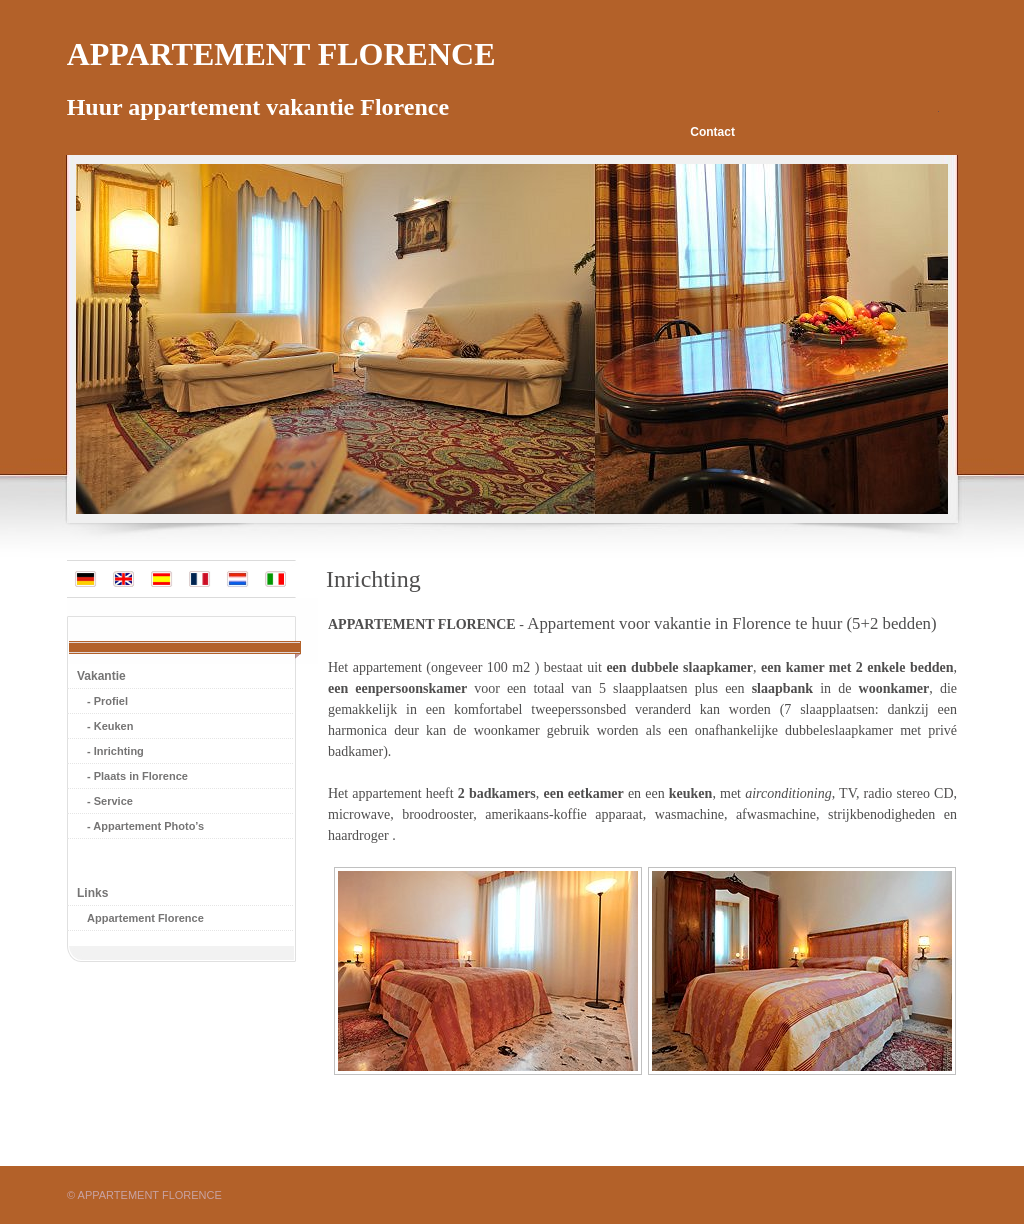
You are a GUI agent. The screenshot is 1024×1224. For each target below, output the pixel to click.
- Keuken (110, 726)
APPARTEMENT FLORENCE (422, 624)
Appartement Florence (145, 918)
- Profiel (107, 701)
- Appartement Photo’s (145, 826)
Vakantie (101, 676)
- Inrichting (115, 751)
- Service (110, 801)
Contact (712, 132)
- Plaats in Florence (137, 776)
